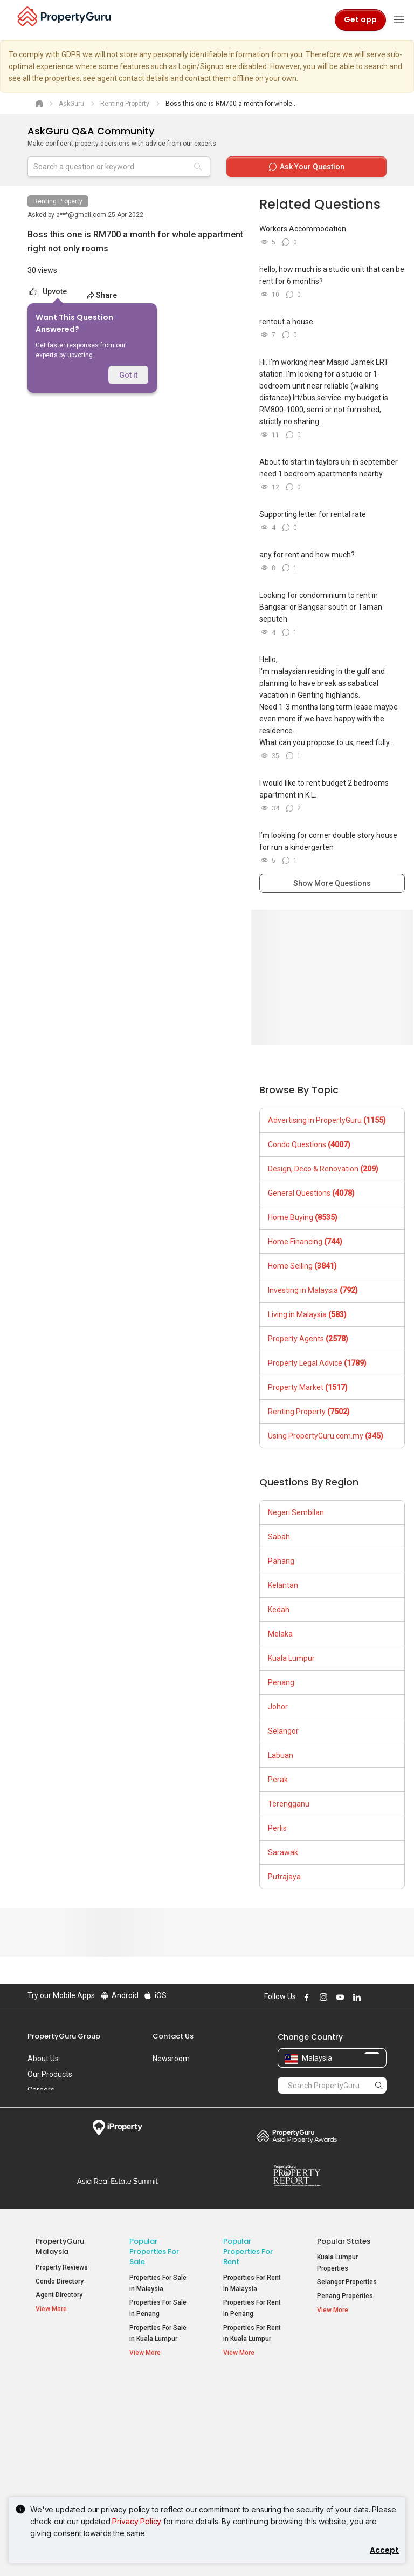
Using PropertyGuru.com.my (325, 1436)
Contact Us (173, 2036)
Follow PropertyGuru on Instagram (321, 1997)
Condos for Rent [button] (247, 2445)
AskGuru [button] (55, 2428)
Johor (278, 1706)
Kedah (278, 1609)
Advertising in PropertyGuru (327, 1120)
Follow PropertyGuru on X (369, 1997)
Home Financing (305, 1241)
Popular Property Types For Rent (253, 2392)
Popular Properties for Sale (154, 2251)
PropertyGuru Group (63, 2036)
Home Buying (302, 1217)
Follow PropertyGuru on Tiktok (382, 1997)
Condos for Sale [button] (153, 2445)
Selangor (283, 1731)
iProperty (117, 2128)
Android (119, 1995)
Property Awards (297, 2136)
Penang (281, 1682)
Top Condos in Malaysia (343, 2392)
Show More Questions (332, 883)
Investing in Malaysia (313, 1290)
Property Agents (308, 1338)
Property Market (308, 1387)
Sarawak (283, 1852)
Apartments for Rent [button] (246, 2420)
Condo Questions (309, 1144)
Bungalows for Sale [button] (158, 2469)
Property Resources (54, 2392)
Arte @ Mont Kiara (344, 2452)
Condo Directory (60, 2281)
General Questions (311, 1193)
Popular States (343, 2241)
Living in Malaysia (307, 1314)
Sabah (279, 1536)
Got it (128, 375)
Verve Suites (336, 2438)
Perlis (277, 1828)
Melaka (280, 1634)
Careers (40, 2090)
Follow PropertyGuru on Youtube (338, 1997)
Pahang (281, 1561)
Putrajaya (284, 1876)
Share (102, 295)
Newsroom (171, 2058)
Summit (117, 2181)
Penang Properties (345, 2296)
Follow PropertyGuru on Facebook (305, 1997)
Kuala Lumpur (291, 1658)
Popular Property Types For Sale (159, 2392)
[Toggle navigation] (399, 20)
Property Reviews (62, 2267)
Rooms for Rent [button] (253, 2463)
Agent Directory (59, 2295)
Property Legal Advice (317, 1363)
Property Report (297, 2175)
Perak (278, 1779)
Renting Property (57, 201)
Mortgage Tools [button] (65, 2414)
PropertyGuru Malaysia (60, 2246)
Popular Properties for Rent (248, 2251)
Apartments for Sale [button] (160, 2420)
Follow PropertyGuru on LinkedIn (355, 1997)
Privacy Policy (136, 2521)
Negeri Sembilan (296, 1512)
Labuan (280, 1755)
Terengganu (288, 1804)
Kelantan (283, 1585)
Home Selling (302, 1266)
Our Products (49, 2074)
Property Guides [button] (66, 2441)
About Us (43, 2058)
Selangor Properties (347, 2282)
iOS (155, 1995)
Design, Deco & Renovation (323, 1168)
